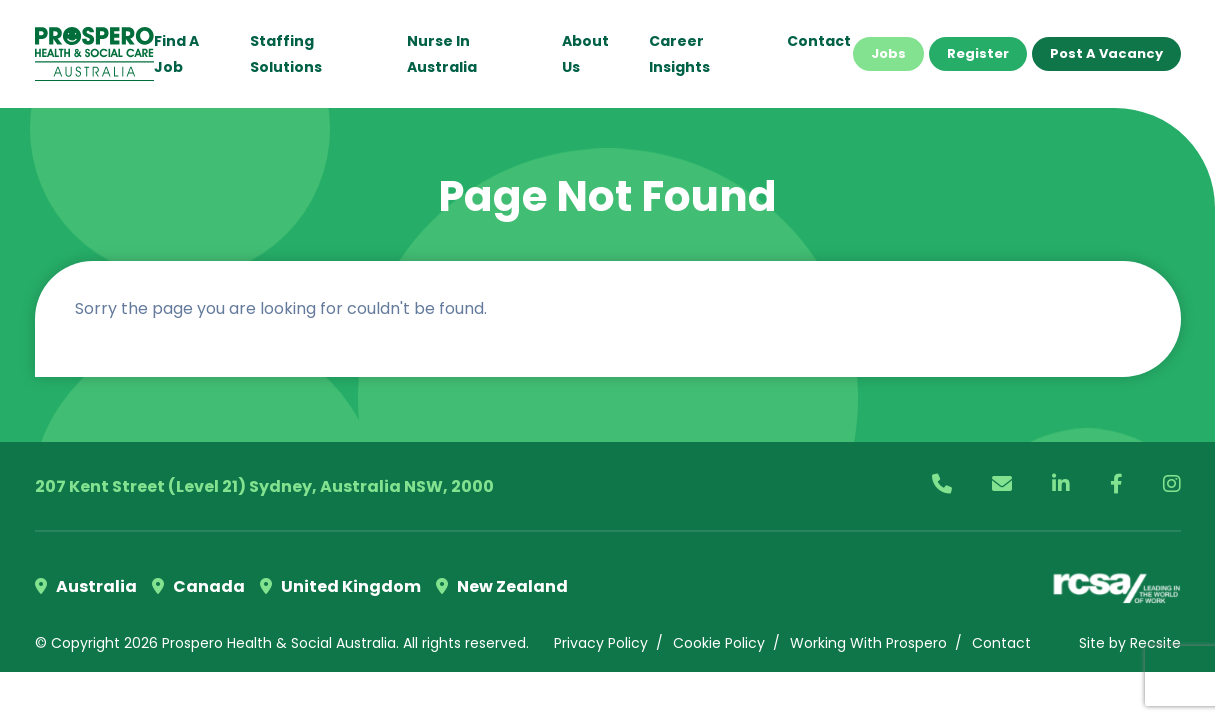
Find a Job (176, 54)
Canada (198, 586)
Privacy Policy (601, 643)
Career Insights (679, 54)
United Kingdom (340, 586)
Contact (819, 41)
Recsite (1155, 643)
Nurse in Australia (442, 54)
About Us (585, 54)
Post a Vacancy (1106, 53)
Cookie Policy (719, 643)
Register (978, 53)
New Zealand (502, 586)
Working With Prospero (868, 643)
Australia (86, 586)
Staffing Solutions (286, 54)
